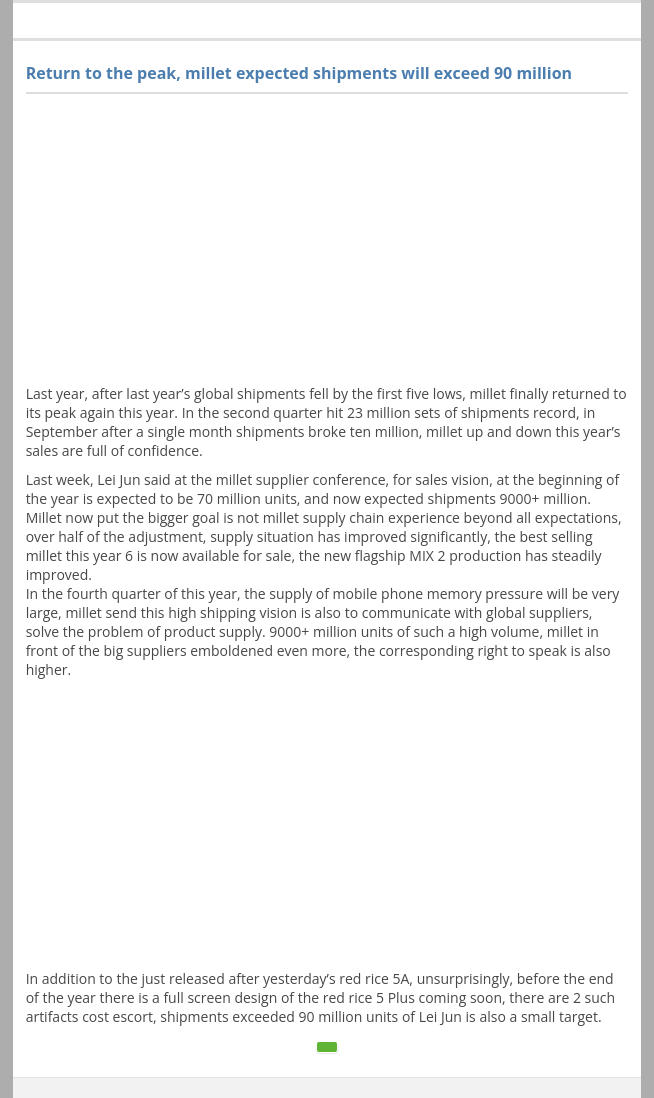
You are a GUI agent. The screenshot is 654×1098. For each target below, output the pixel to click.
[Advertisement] (327, 244)
